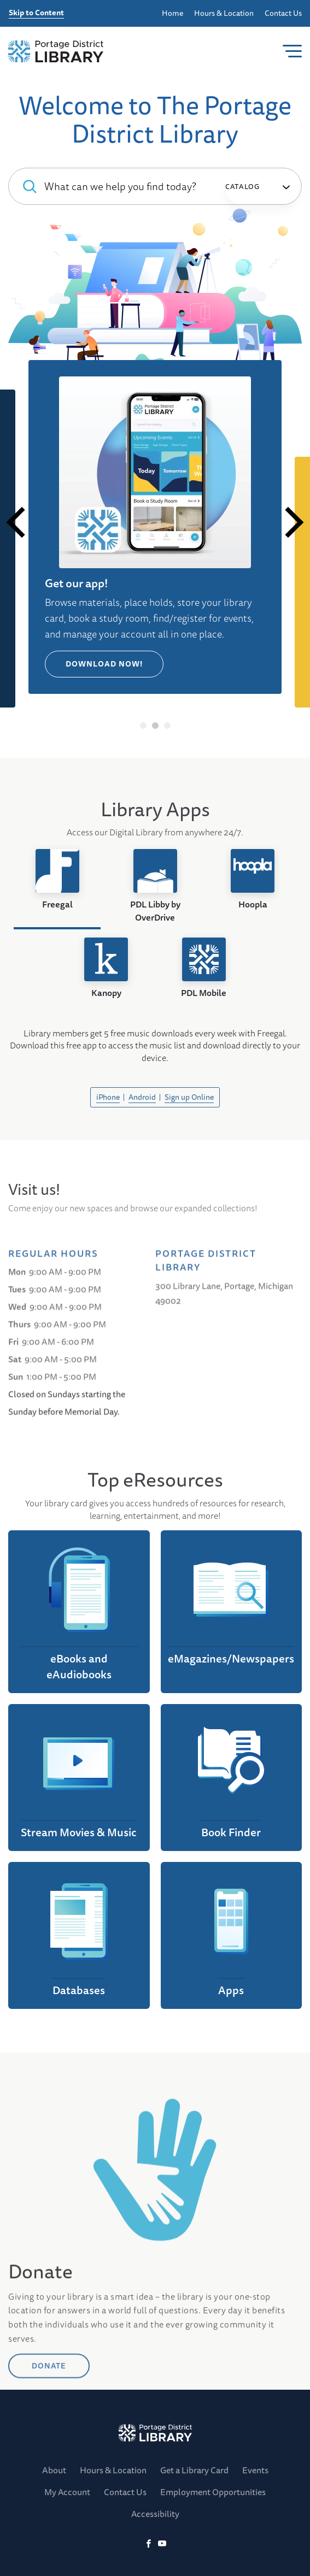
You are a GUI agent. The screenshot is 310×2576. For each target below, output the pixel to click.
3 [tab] (167, 725)
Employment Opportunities (213, 2492)
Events (255, 2470)
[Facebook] (148, 2544)
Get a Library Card (194, 2470)
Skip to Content (36, 13)
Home (172, 13)
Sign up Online (189, 1097)
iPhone (108, 1097)
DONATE (49, 2442)
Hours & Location (224, 13)
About (54, 2470)
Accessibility (155, 2514)
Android (142, 1097)
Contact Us (283, 13)
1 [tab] (143, 725)
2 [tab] (155, 725)
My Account (67, 2492)
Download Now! (104, 664)
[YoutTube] (162, 2544)
